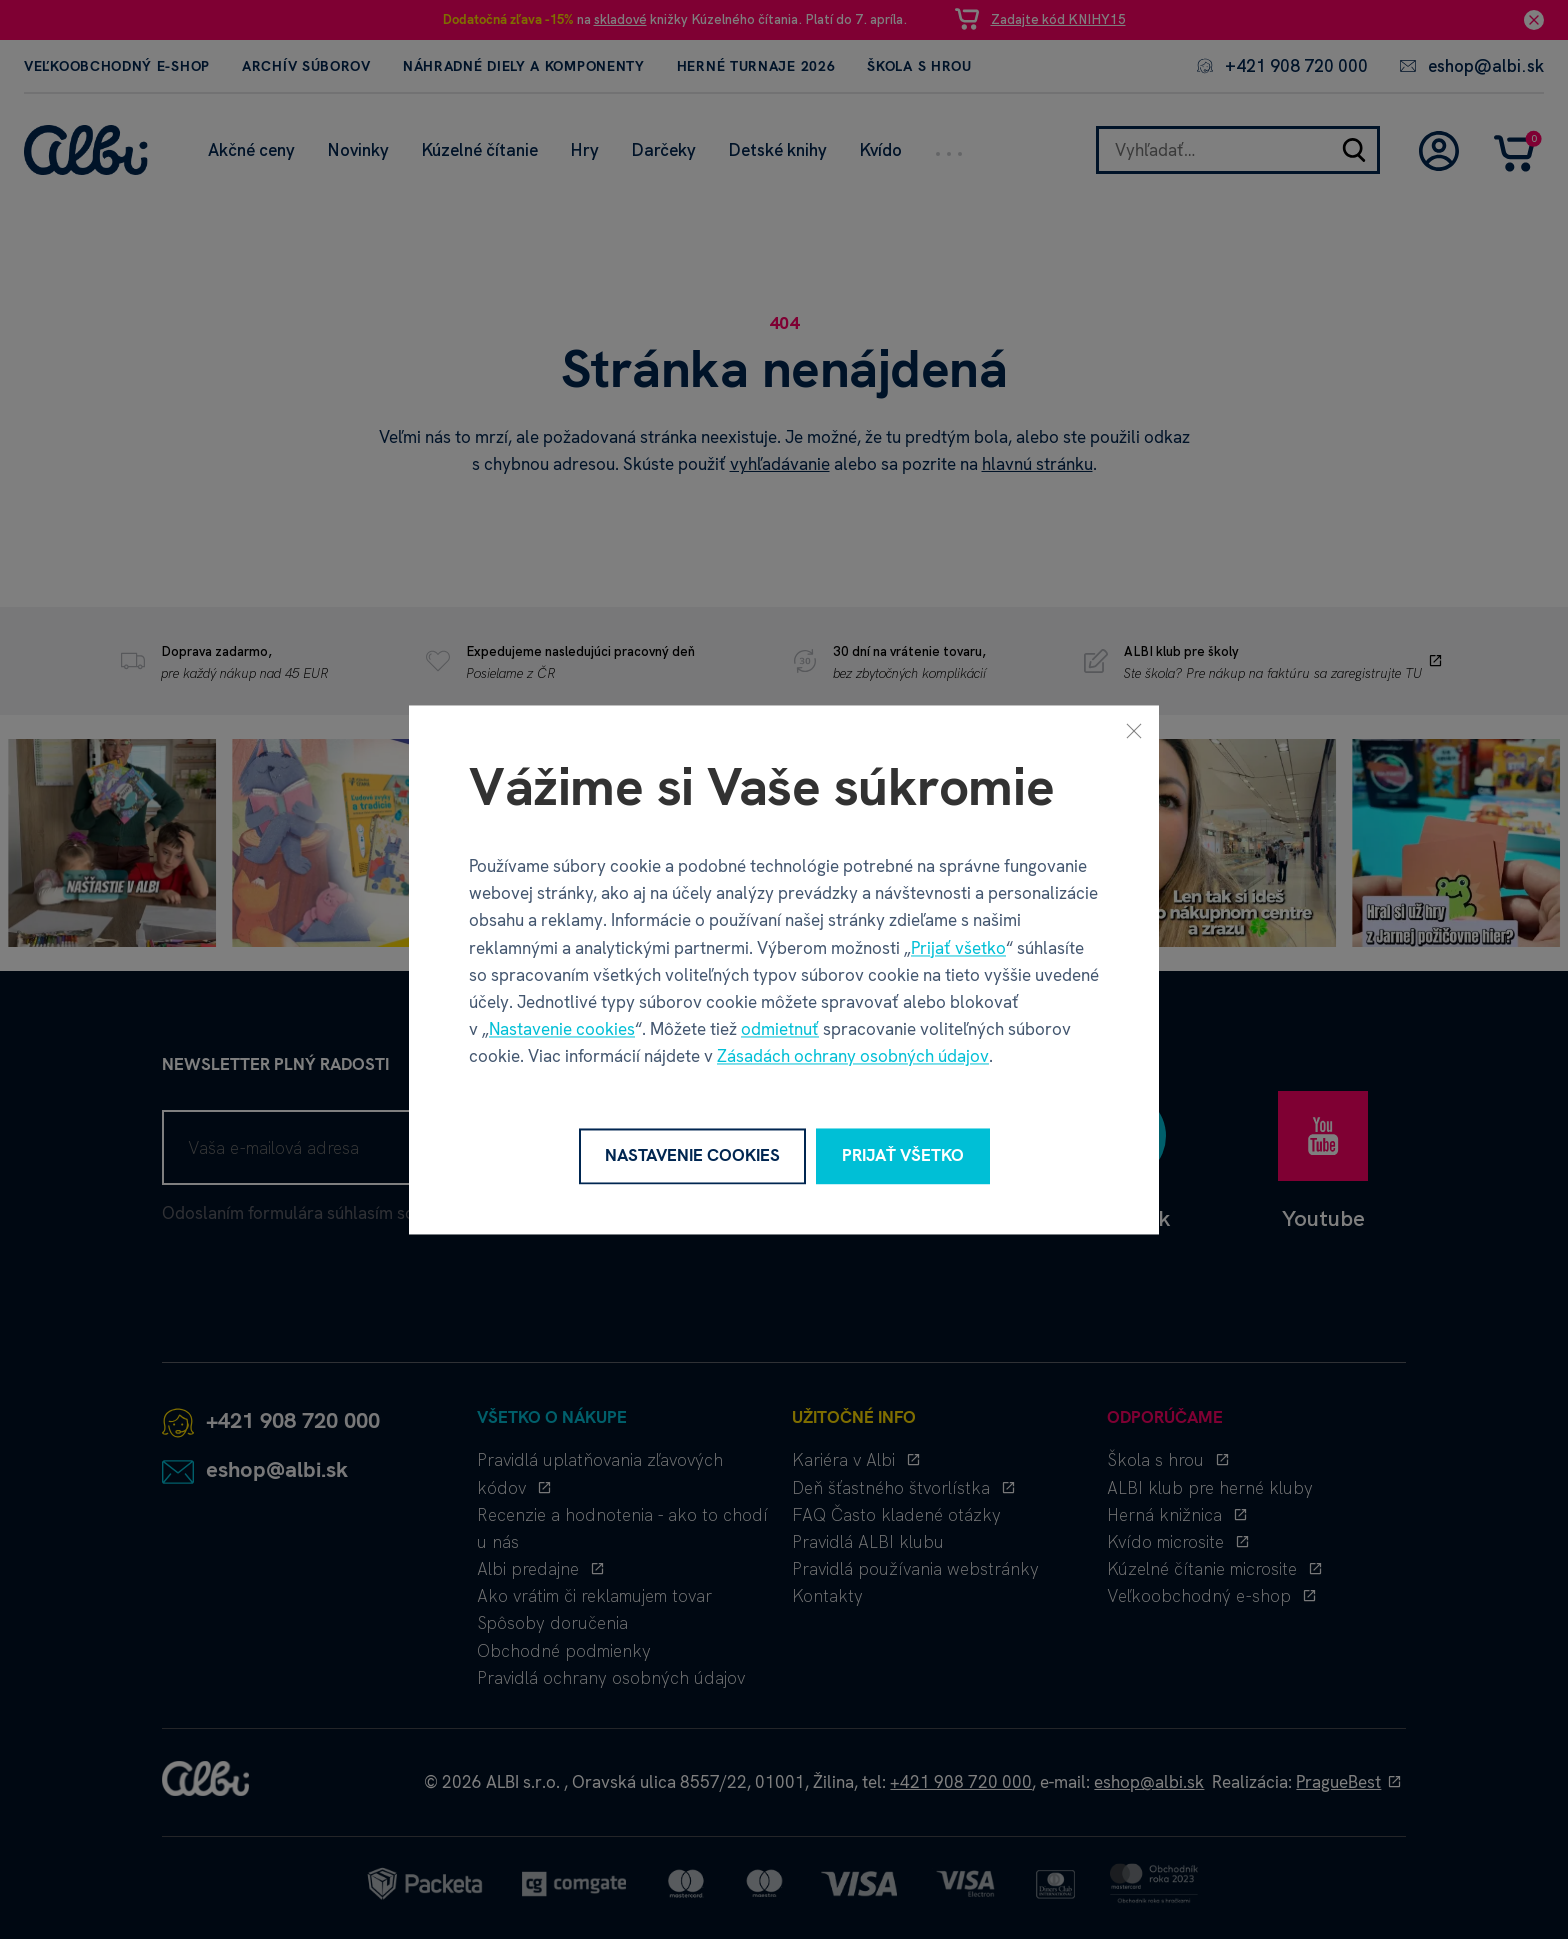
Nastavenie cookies (562, 1030)
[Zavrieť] (1134, 730)
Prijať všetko (958, 948)
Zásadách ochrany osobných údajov (853, 1057)
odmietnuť (780, 1030)
